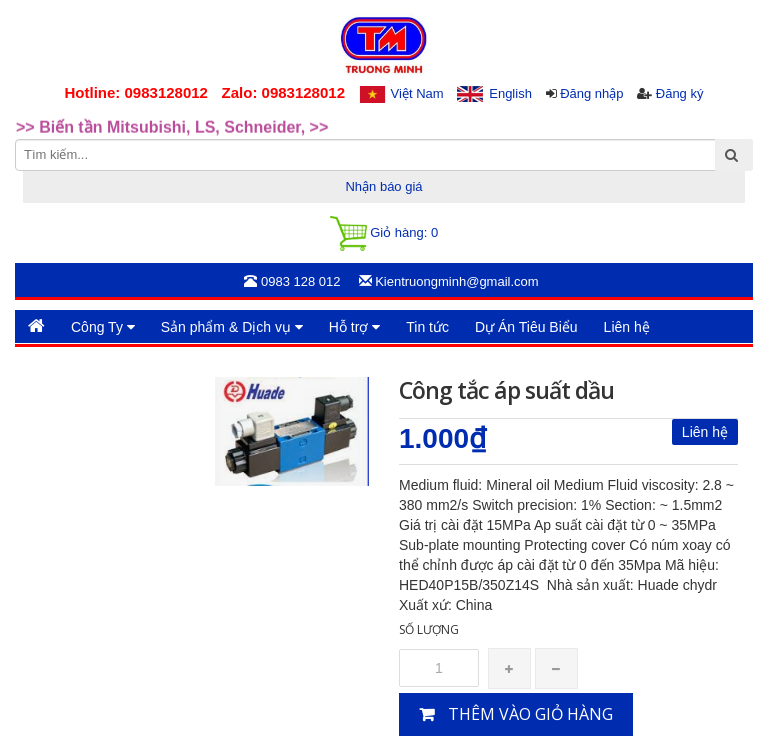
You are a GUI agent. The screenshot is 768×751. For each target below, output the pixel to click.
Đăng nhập (591, 93)
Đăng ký (680, 93)
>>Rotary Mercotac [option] (88, 114)
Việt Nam (417, 93)
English (510, 93)
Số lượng (429, 629)
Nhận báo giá (383, 186)
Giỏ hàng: (384, 233)
